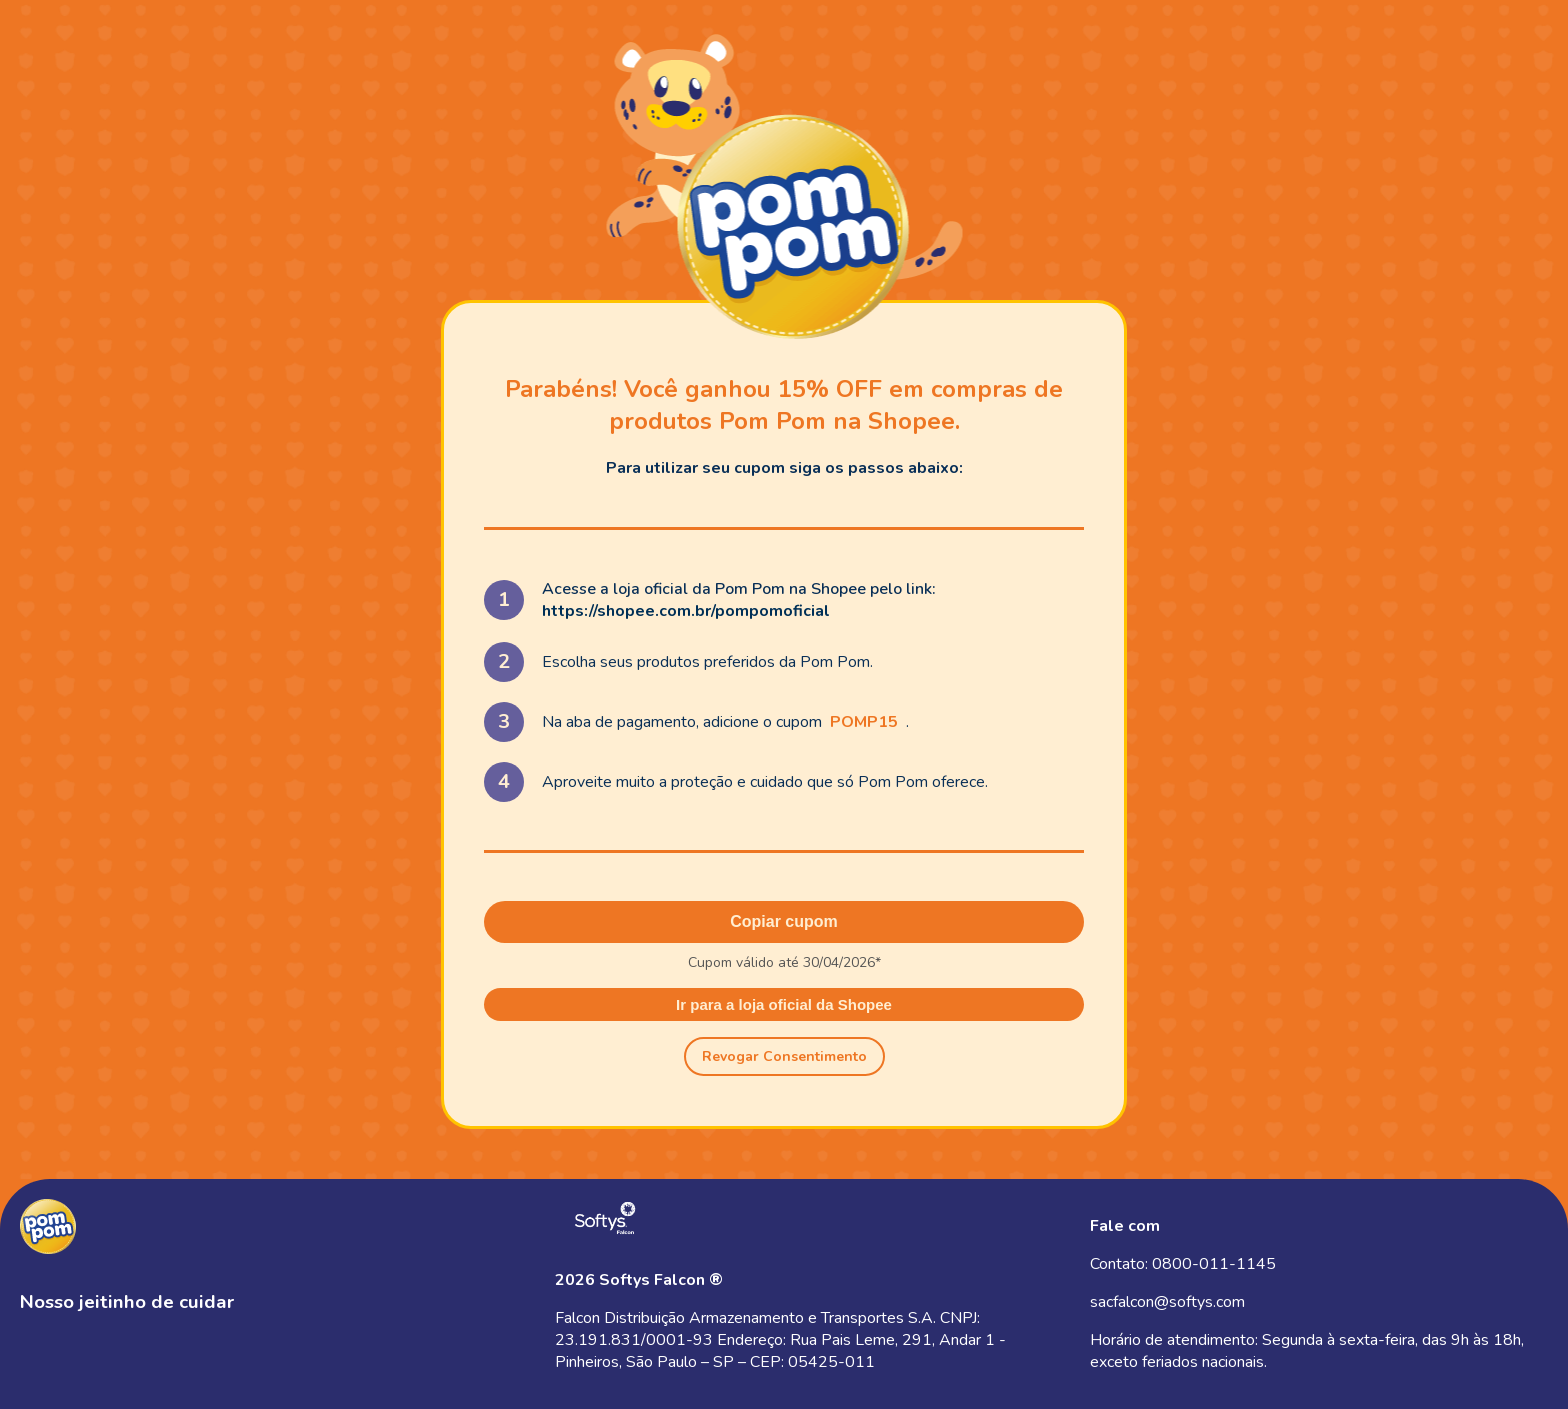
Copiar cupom (784, 921)
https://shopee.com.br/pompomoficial (686, 611)
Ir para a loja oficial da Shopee (784, 1004)
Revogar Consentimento (784, 1056)
